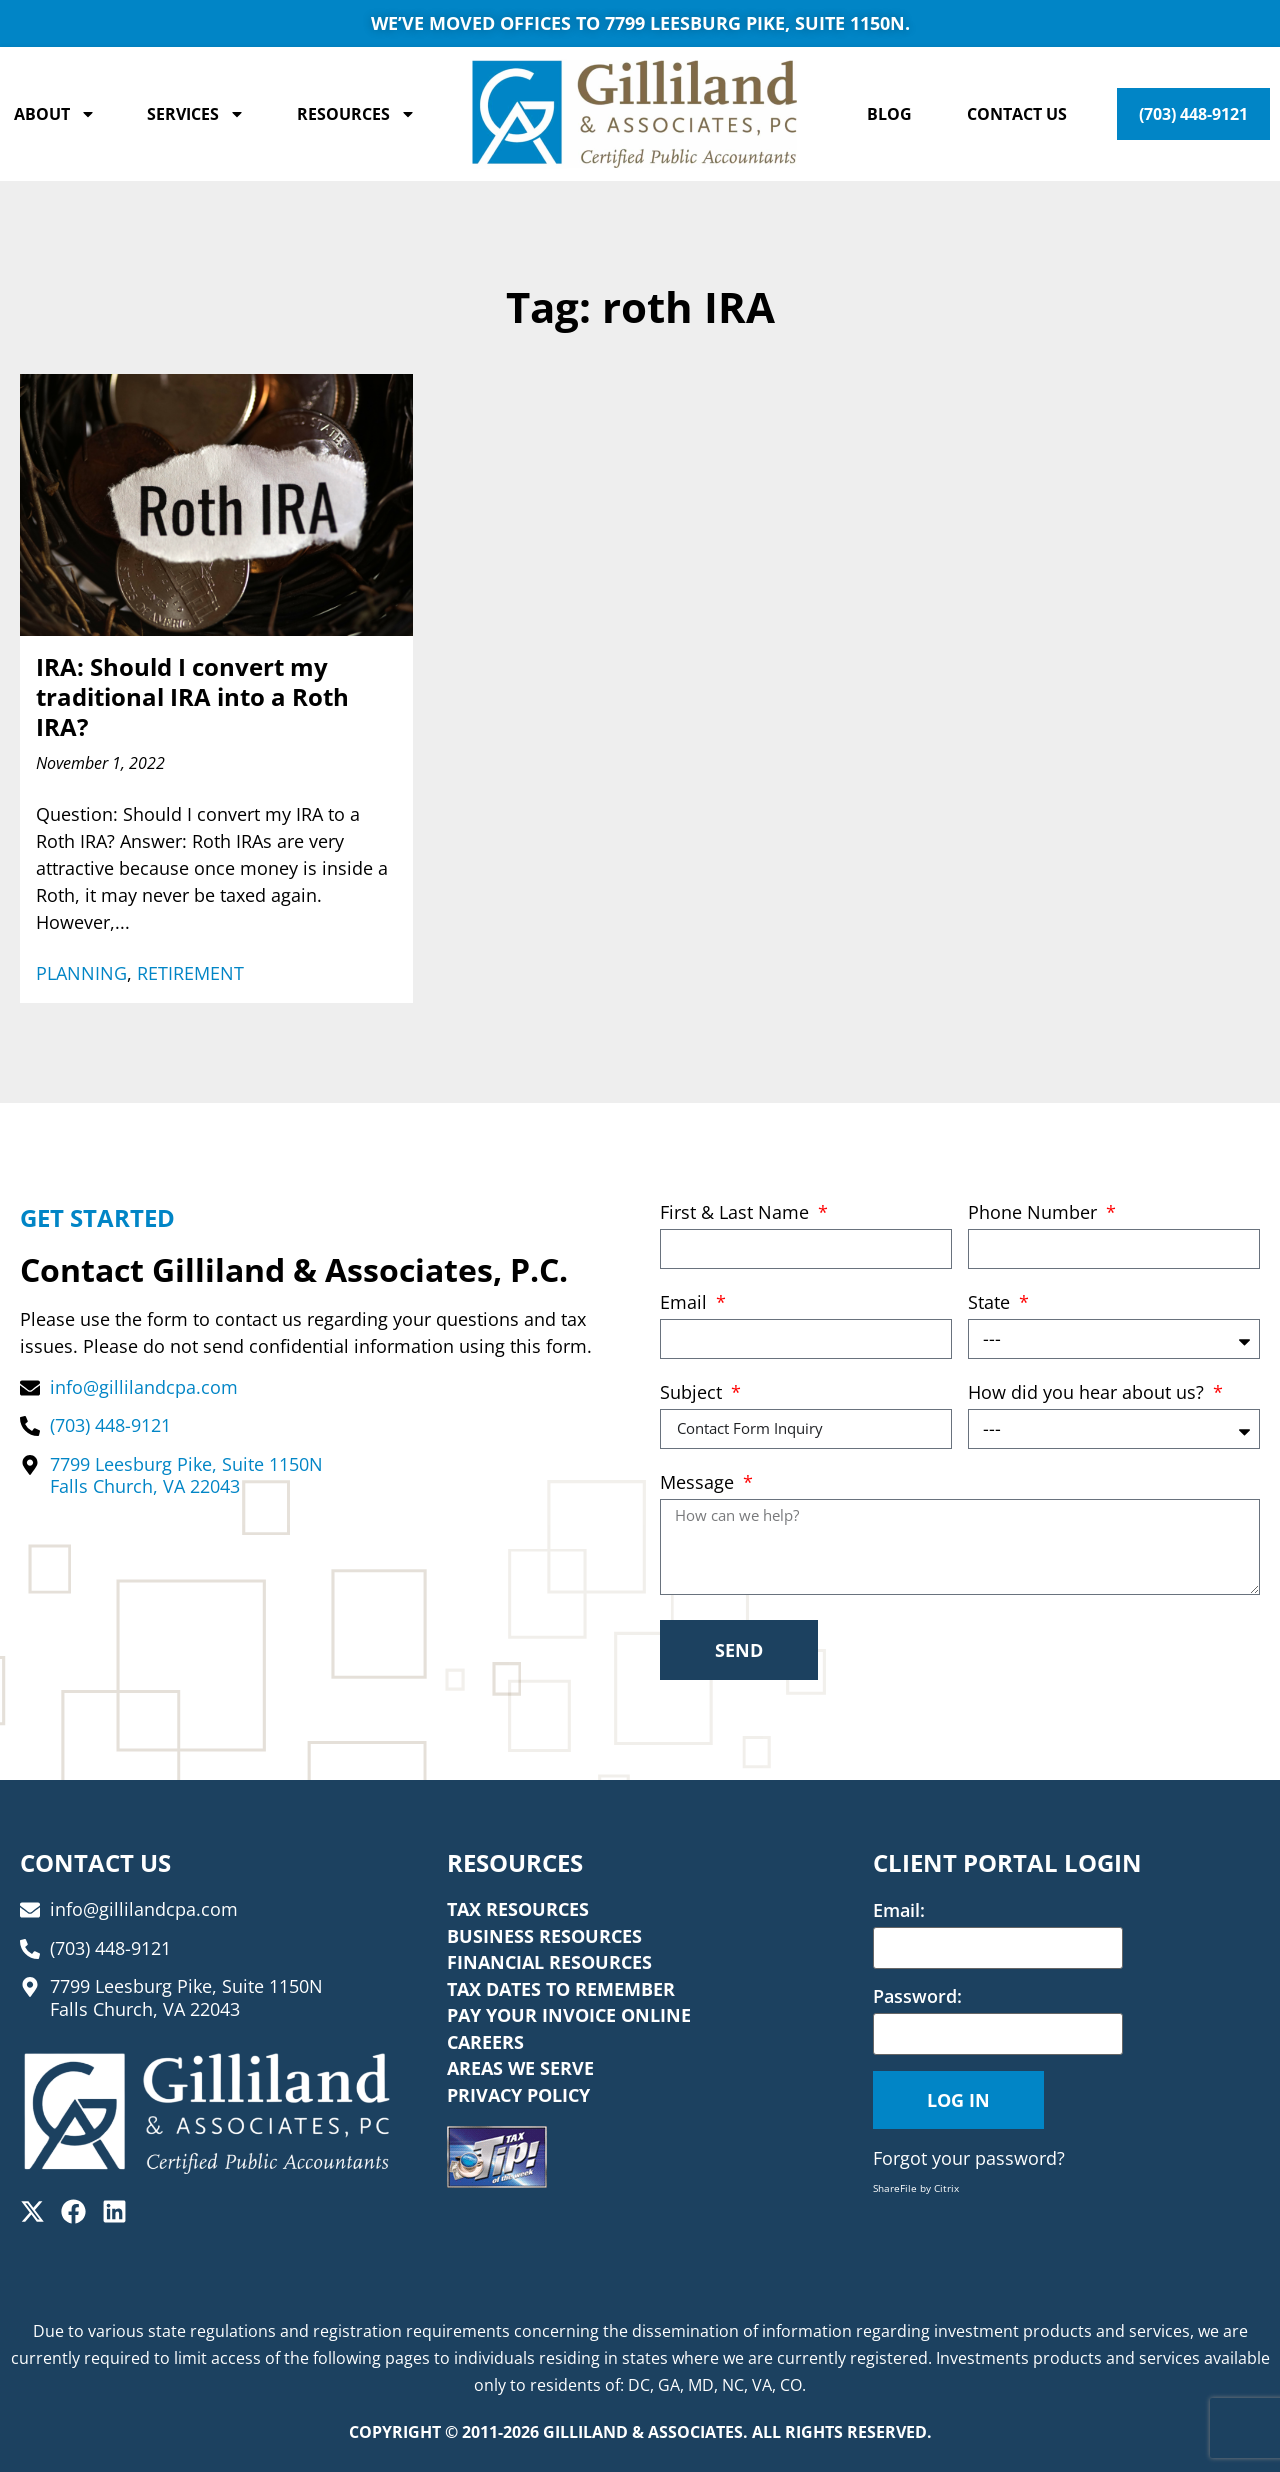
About (55, 114)
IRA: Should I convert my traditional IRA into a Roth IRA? (192, 696)
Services (196, 114)
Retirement (190, 973)
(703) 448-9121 (1193, 114)
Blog (889, 114)
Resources (356, 114)
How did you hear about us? (1088, 1393)
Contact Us (1017, 114)
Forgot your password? (969, 2158)
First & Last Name (737, 1213)
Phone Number (1035, 1213)
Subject (693, 1393)
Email (686, 1303)
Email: (899, 1910)
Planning (81, 973)
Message (699, 1483)
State (991, 1303)
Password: (917, 1996)
